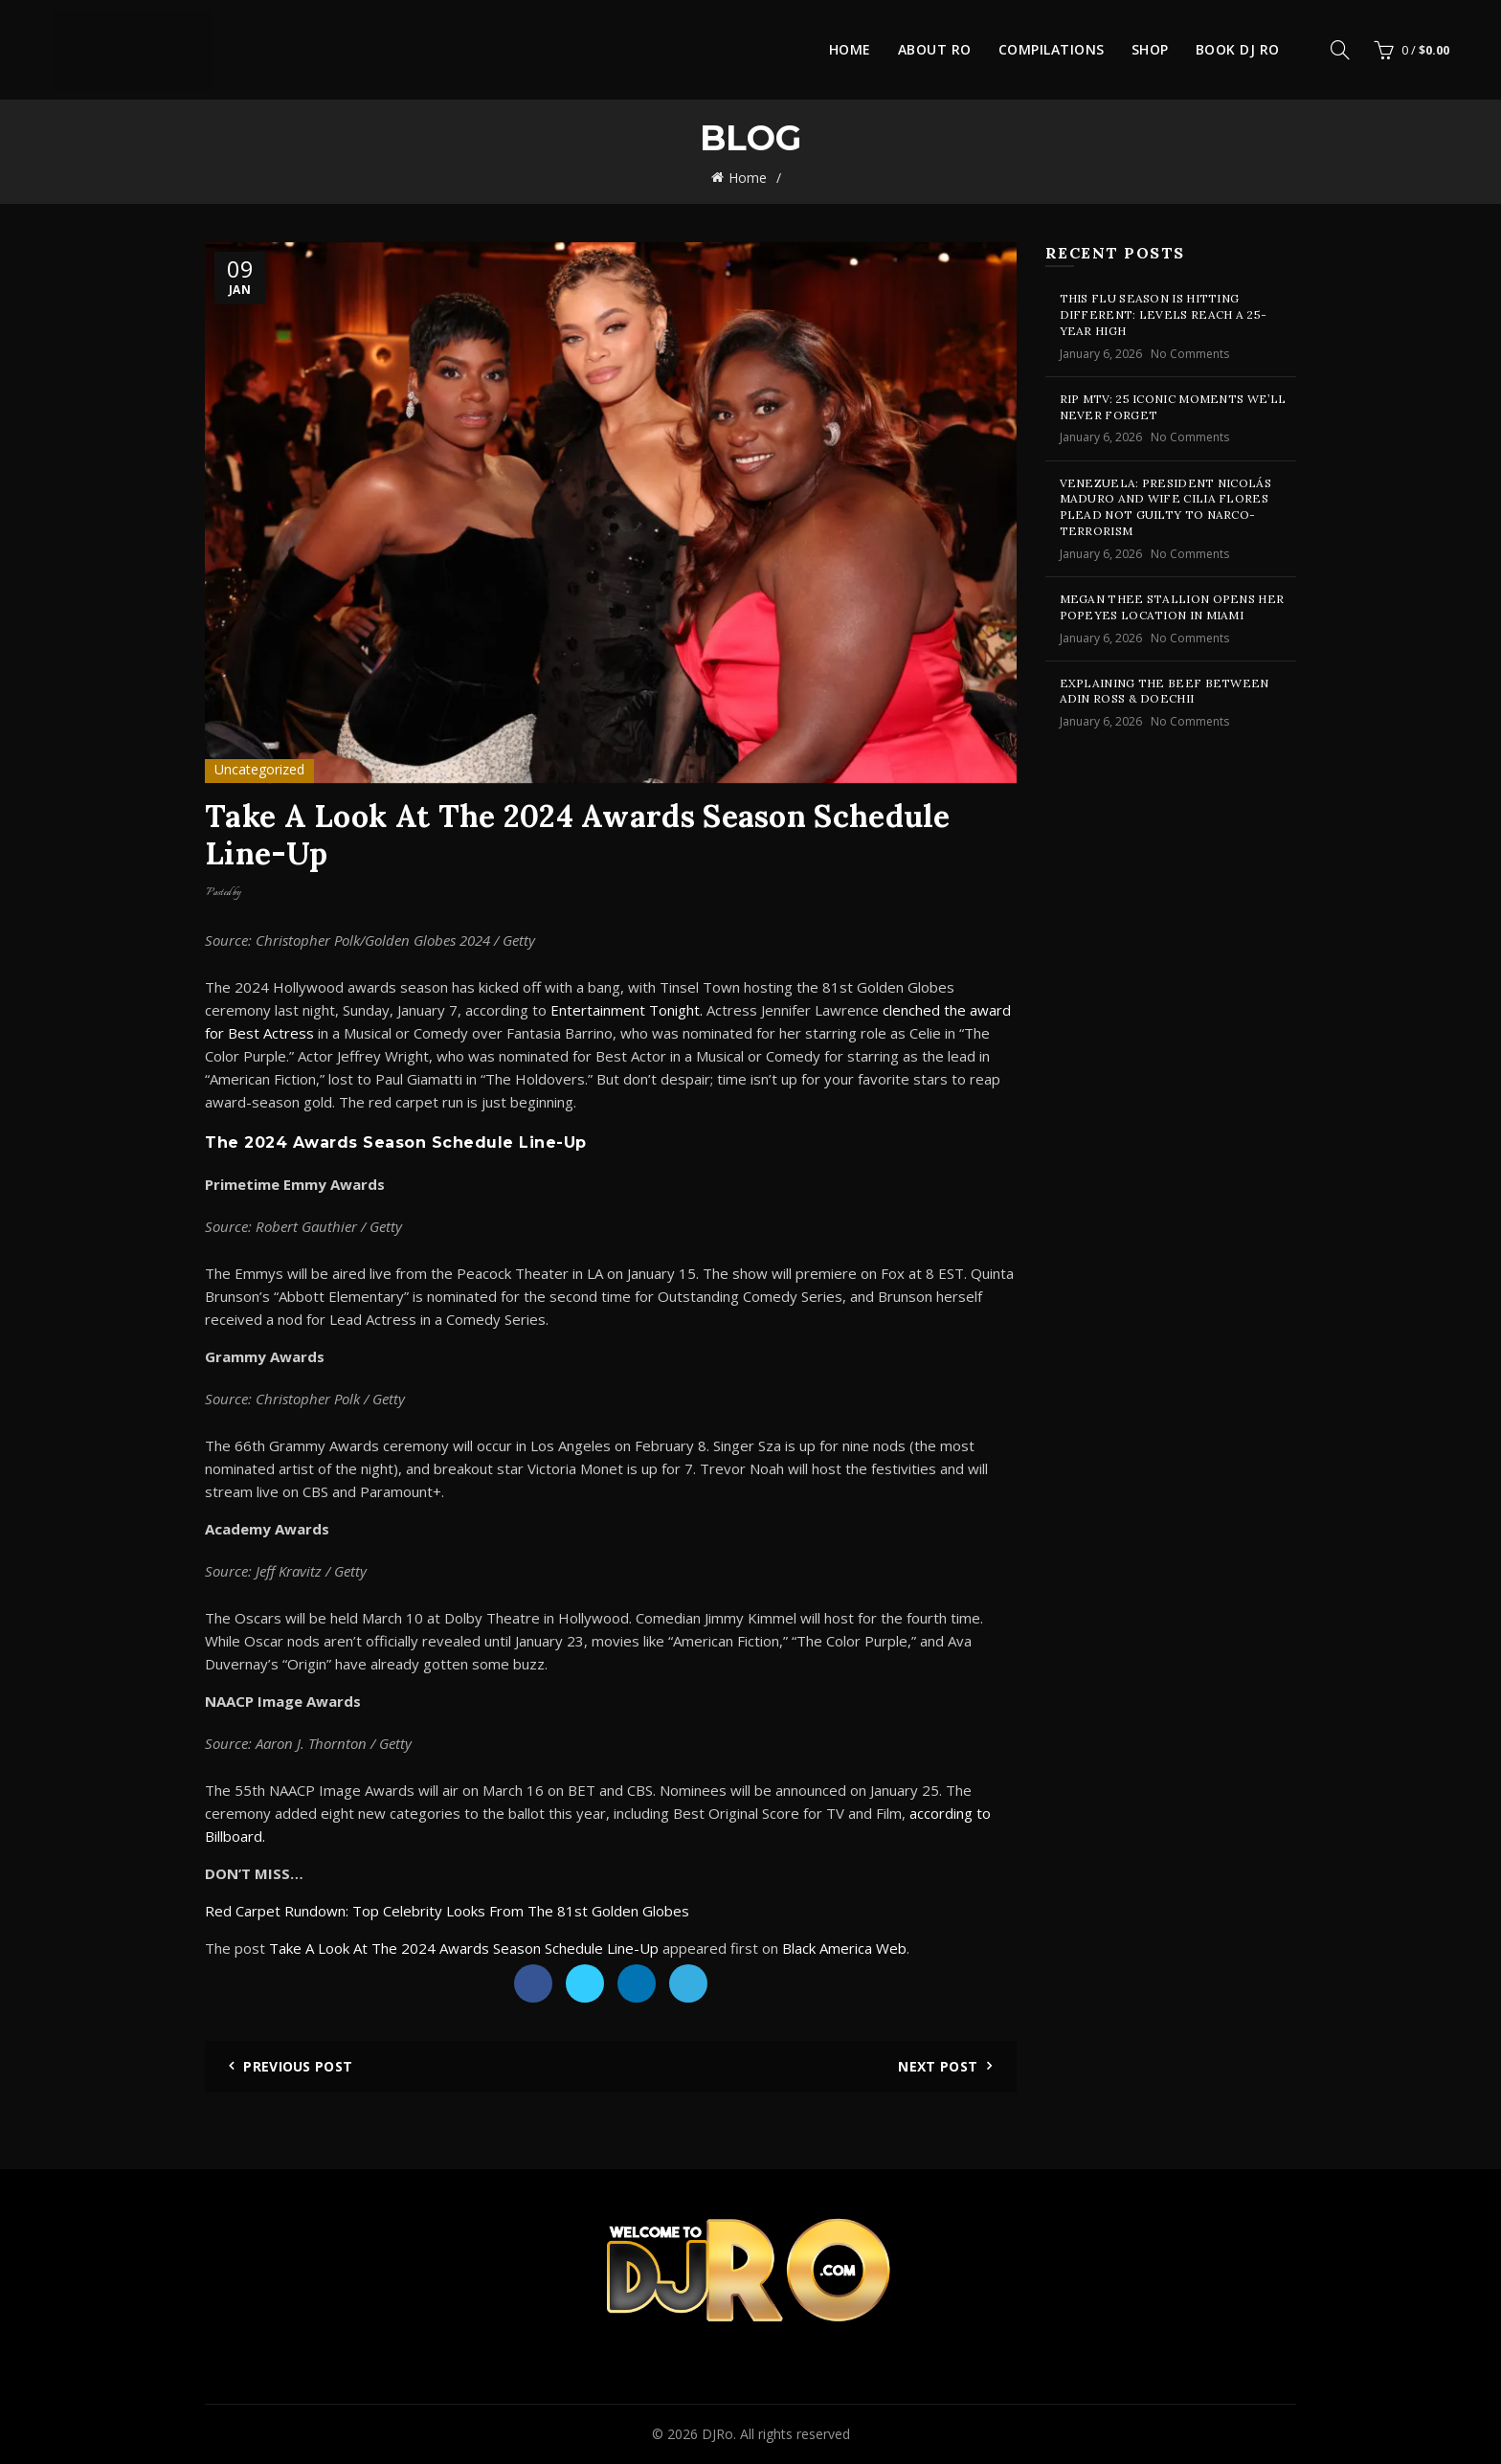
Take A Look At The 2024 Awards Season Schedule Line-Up (464, 1948)
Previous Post (297, 2066)
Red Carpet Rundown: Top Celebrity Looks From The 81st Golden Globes (447, 1910)
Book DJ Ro (1238, 49)
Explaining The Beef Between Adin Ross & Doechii (1164, 691)
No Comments (1190, 354)
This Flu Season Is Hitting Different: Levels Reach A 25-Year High (1163, 314)
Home (850, 49)
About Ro (935, 49)
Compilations (1051, 49)
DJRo (717, 2434)
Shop (1150, 49)
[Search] (1340, 49)
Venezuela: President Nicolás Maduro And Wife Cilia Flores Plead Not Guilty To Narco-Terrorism (1165, 507)
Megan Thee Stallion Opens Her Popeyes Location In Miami (1172, 607)
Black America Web (844, 1948)
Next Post (937, 2066)
